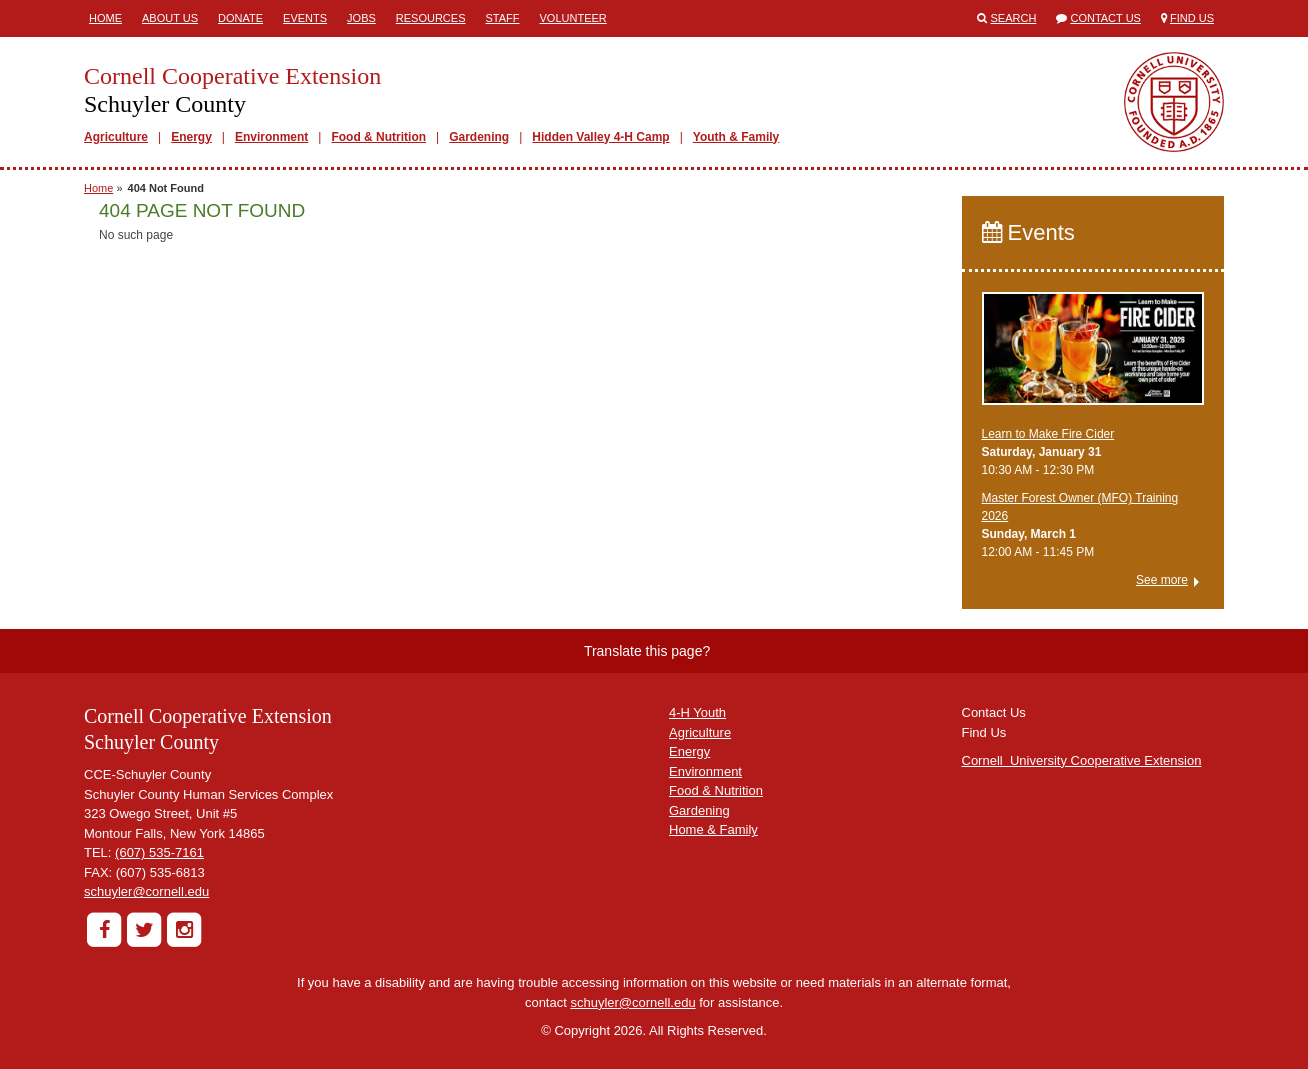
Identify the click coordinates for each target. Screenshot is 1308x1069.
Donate (240, 18)
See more (1162, 580)
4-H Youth (697, 712)
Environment (271, 137)
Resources (431, 18)
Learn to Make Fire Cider (1048, 434)
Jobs (361, 18)
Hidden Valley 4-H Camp (600, 137)
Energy (191, 137)
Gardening (479, 137)
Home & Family (713, 829)
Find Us (1192, 18)
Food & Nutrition (378, 137)
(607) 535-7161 (159, 852)
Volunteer (573, 18)
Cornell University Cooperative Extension (1082, 760)
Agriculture (116, 137)
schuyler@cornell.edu (146, 891)
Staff (503, 18)
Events (305, 18)
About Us (170, 18)
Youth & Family (736, 137)
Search (1014, 18)
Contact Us (1105, 18)
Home (105, 18)
